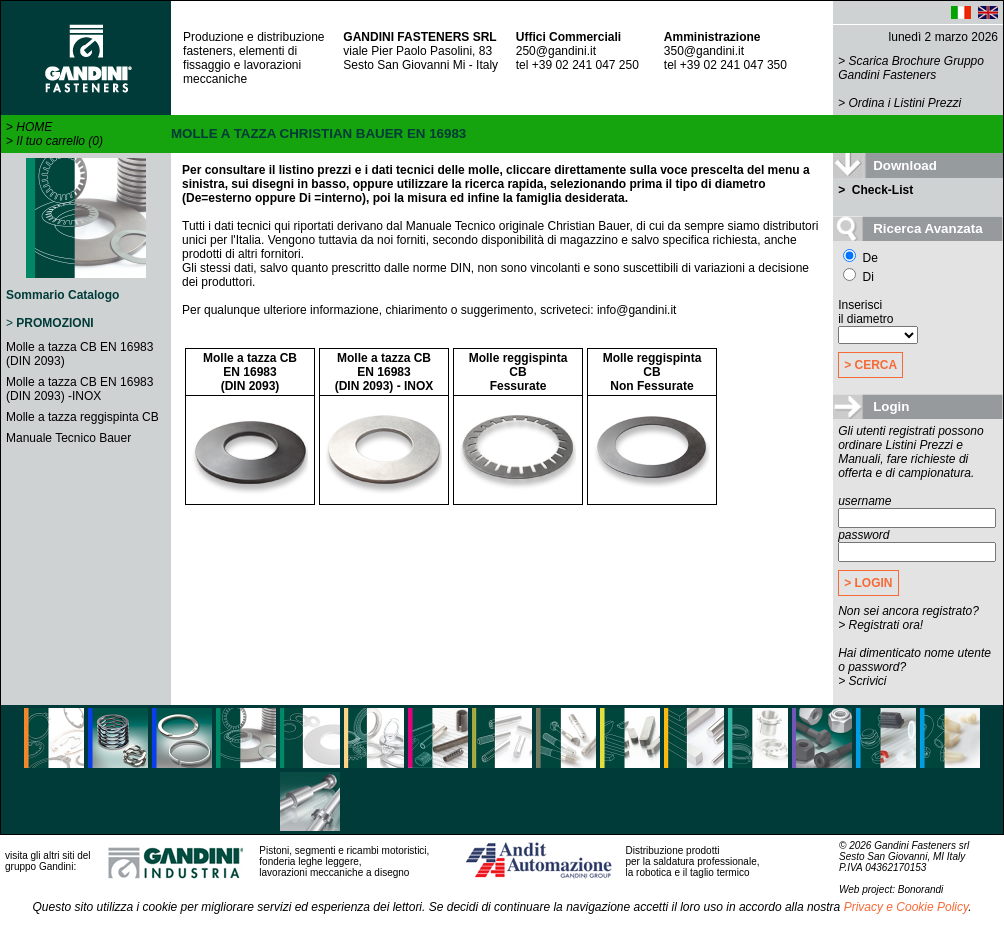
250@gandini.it (556, 51)
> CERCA (870, 365)
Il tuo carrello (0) (59, 141)
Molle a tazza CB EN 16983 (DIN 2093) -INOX (79, 389)
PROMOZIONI (54, 323)
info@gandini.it (637, 310)
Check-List (881, 190)
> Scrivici (862, 681)
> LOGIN (868, 583)
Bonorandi (921, 889)
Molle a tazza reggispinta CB (82, 417)
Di (858, 277)
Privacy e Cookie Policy (906, 907)
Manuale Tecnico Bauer (68, 438)
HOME (34, 127)
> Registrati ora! (880, 625)
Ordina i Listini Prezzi (905, 103)
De (860, 258)
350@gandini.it (704, 51)
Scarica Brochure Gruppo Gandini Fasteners (911, 68)
